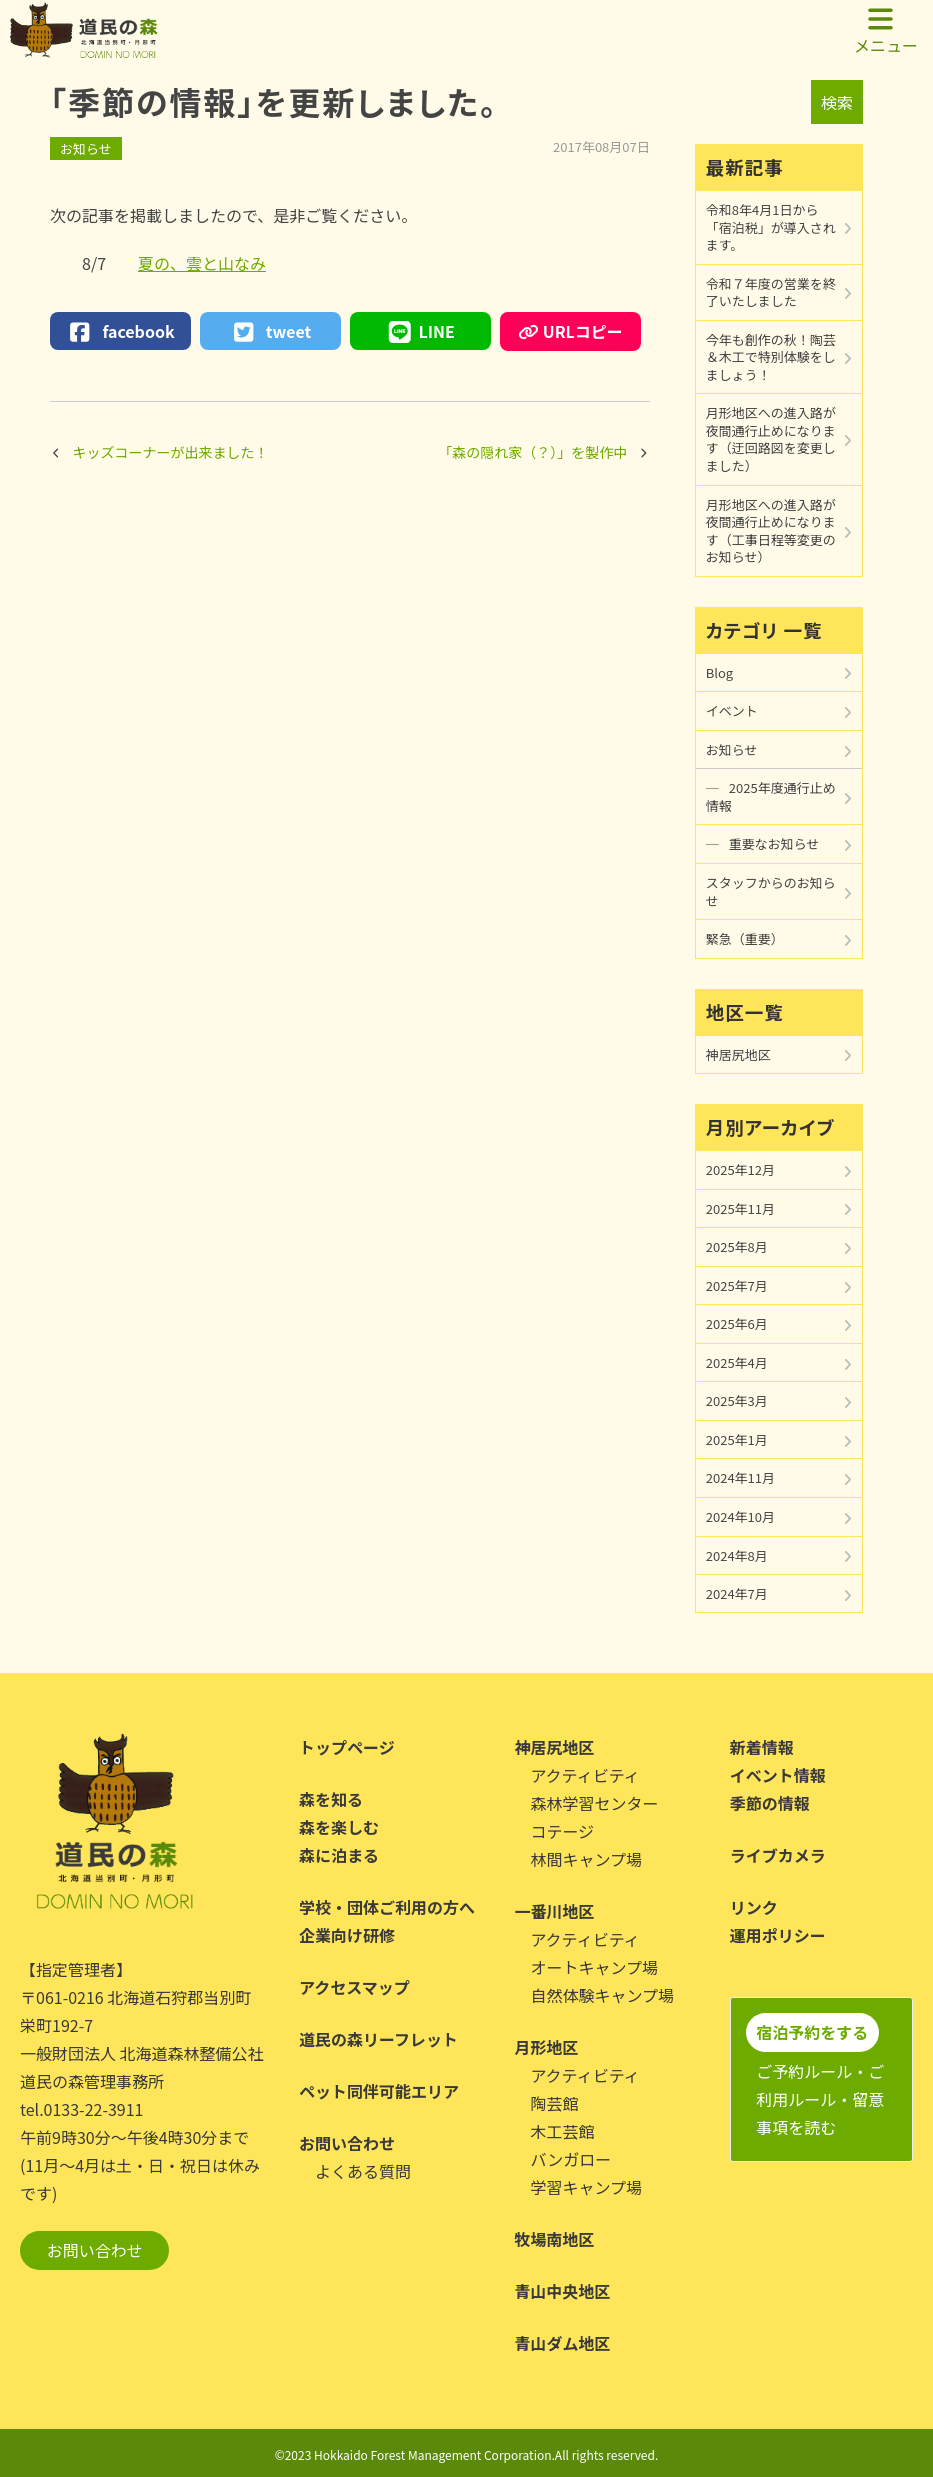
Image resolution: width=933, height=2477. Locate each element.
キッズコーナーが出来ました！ (171, 452)
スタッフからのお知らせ (771, 891)
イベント (732, 710)
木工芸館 (562, 2131)
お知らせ (86, 148)
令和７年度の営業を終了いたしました (771, 292)
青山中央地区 (562, 2291)
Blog (719, 672)
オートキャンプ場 (594, 1967)
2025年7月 (737, 1285)
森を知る (331, 1799)
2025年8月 (737, 1246)
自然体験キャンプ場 (602, 1995)
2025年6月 (737, 1323)
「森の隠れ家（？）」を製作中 (532, 452)
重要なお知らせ (774, 843)
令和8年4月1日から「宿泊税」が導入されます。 (771, 227)
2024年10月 (740, 1516)
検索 (837, 102)
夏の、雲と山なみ (202, 263)
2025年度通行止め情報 (771, 796)
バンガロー (570, 2159)
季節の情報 (770, 1803)
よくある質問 (363, 2171)
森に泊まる (339, 1855)
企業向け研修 (347, 1935)
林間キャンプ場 (586, 1859)
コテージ (562, 1831)
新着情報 (762, 1747)
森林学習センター (594, 1803)
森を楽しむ (339, 1827)
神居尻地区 (738, 1054)
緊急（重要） (745, 938)
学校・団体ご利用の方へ (387, 1907)
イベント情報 (778, 1775)
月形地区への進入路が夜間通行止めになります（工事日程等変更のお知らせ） (771, 531)
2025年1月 (737, 1439)
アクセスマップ (354, 1987)
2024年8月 (737, 1555)
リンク (754, 1907)
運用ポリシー (778, 1935)
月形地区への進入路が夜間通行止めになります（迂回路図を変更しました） (771, 439)
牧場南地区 (554, 2239)
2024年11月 (740, 1477)
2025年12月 (740, 1169)
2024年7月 (737, 1593)
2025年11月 (740, 1208)
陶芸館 (554, 2103)
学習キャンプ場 (586, 2187)
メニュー (886, 31)
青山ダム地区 (562, 2343)
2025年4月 (737, 1362)
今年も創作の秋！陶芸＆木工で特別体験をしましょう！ (771, 357)
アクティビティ (584, 1775)
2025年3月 (737, 1400)
